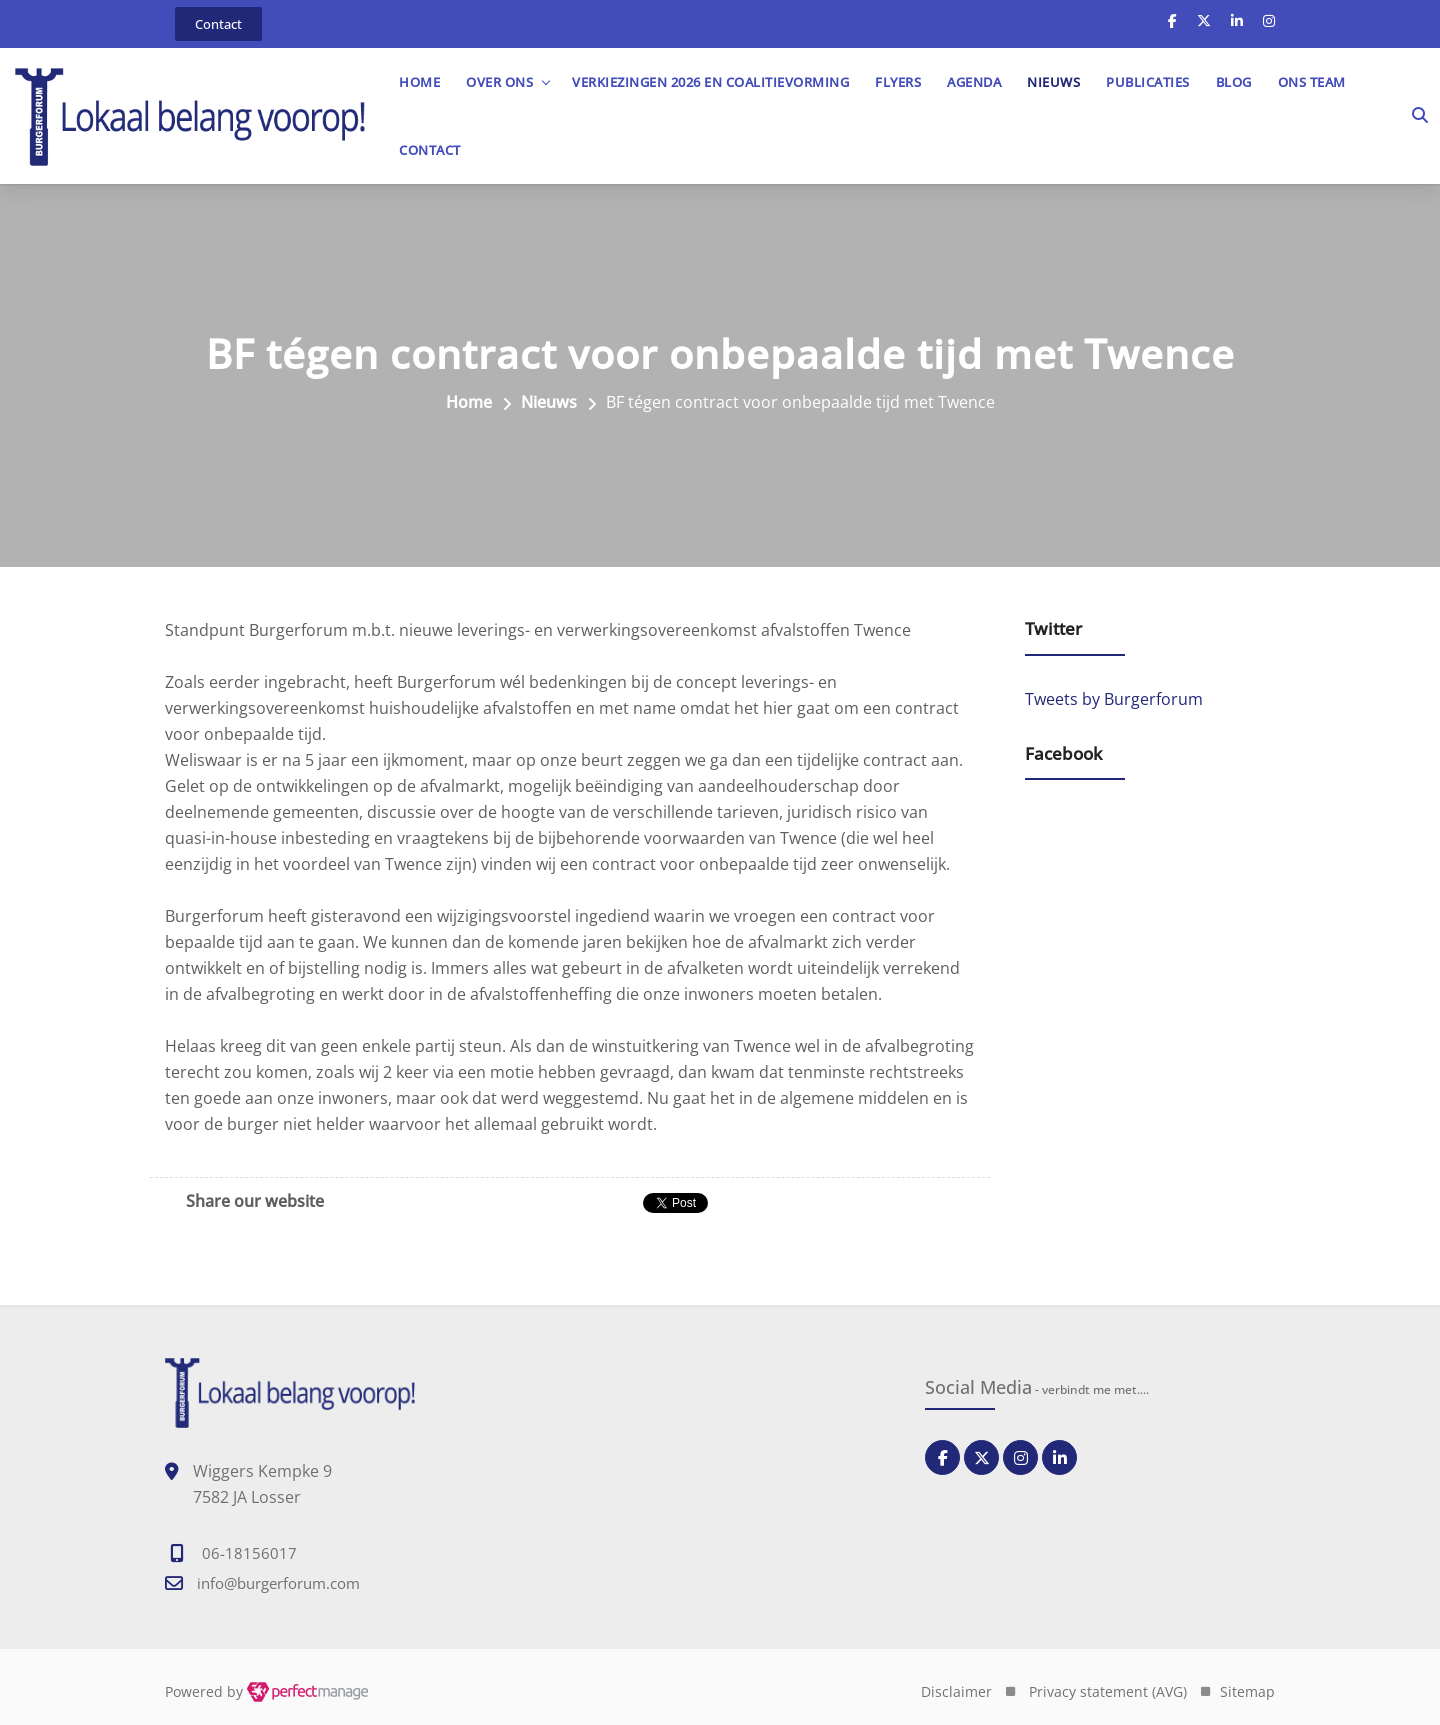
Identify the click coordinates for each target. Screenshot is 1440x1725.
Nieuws (1053, 82)
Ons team (1312, 82)
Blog (1234, 82)
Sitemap (1247, 1691)
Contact (430, 150)
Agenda (974, 82)
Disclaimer (956, 1691)
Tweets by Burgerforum (1114, 699)
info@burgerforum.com (278, 1583)
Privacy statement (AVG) (1108, 1691)
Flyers (898, 82)
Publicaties (1148, 82)
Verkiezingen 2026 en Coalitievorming (710, 82)
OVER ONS (499, 82)
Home (419, 82)
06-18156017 (249, 1553)
